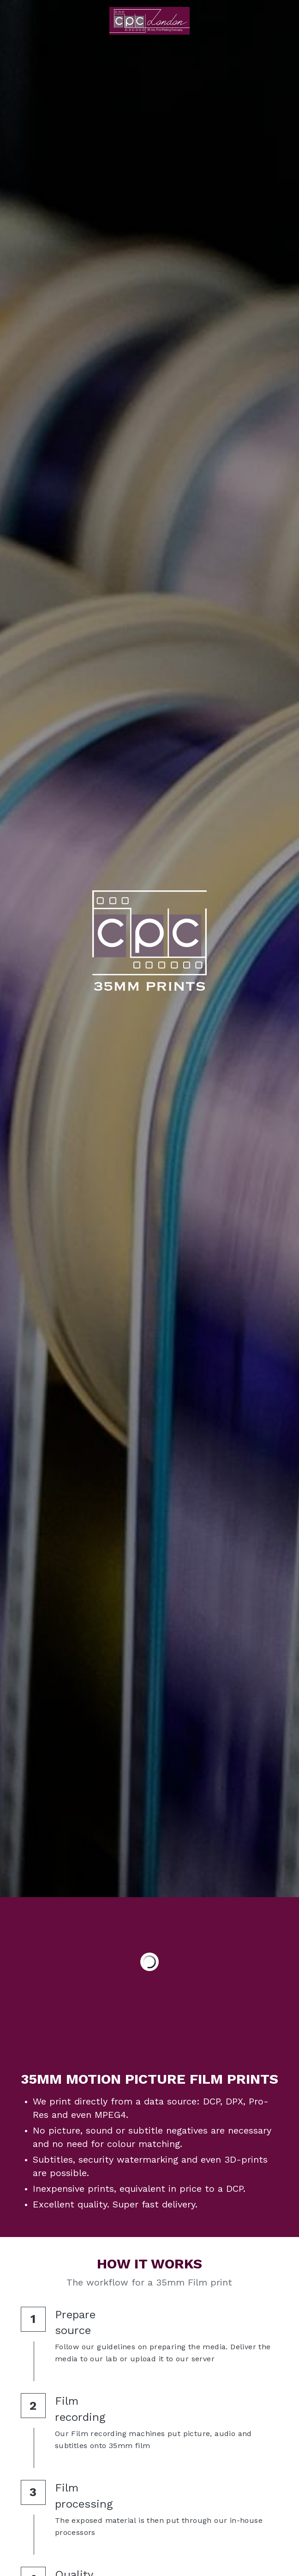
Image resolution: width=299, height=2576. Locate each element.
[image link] (149, 20)
